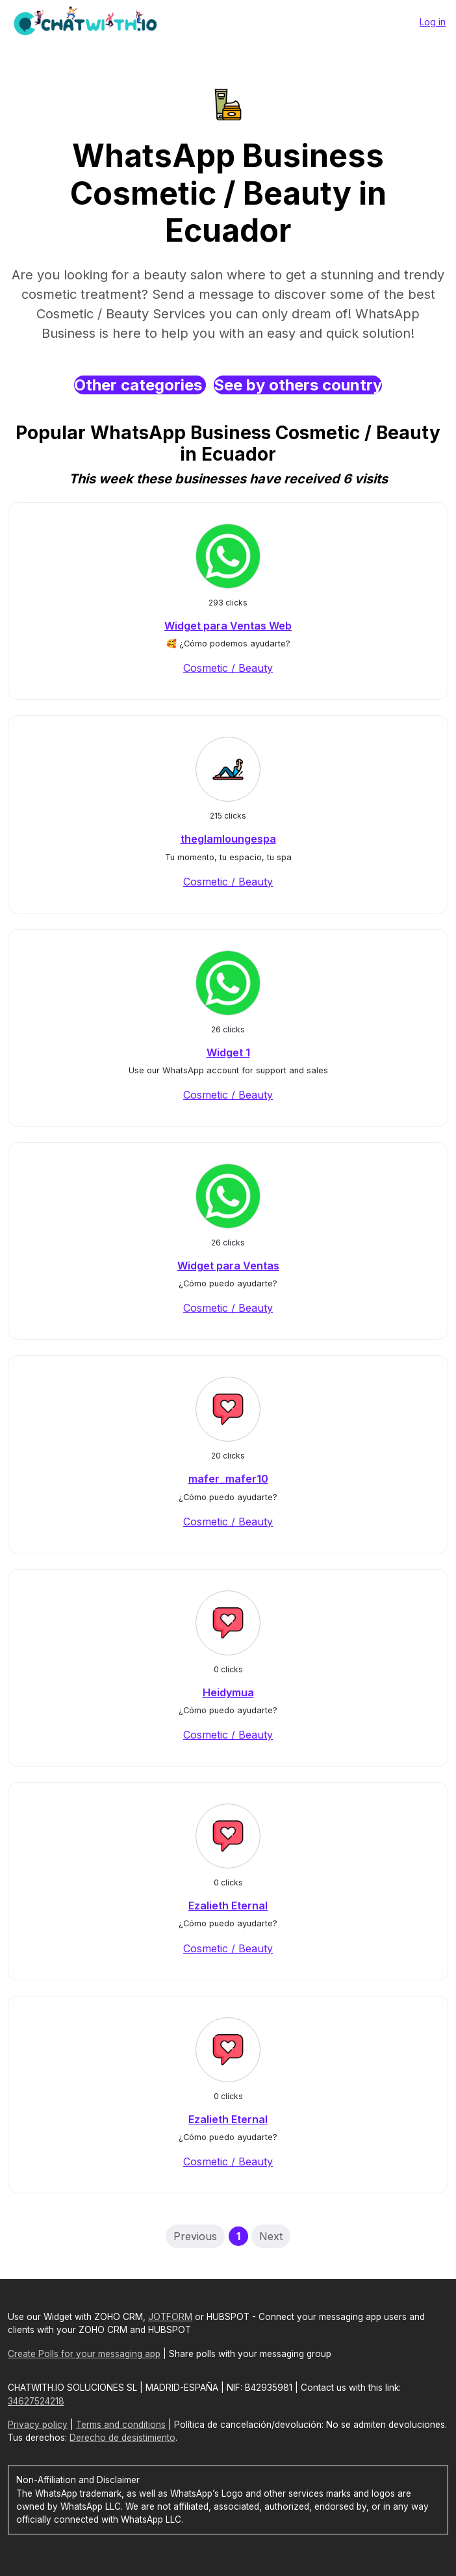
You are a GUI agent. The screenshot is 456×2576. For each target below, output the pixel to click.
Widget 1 (228, 1052)
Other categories (140, 385)
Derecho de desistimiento (122, 2437)
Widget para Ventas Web (228, 625)
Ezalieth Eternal (228, 1905)
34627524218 (36, 2401)
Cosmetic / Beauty (228, 667)
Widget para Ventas (228, 1265)
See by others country (298, 385)
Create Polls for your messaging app (84, 2354)
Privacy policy (38, 2424)
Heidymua (228, 1692)
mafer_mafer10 (228, 1478)
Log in (433, 21)
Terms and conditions (121, 2424)
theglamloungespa (228, 838)
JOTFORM (170, 2317)
